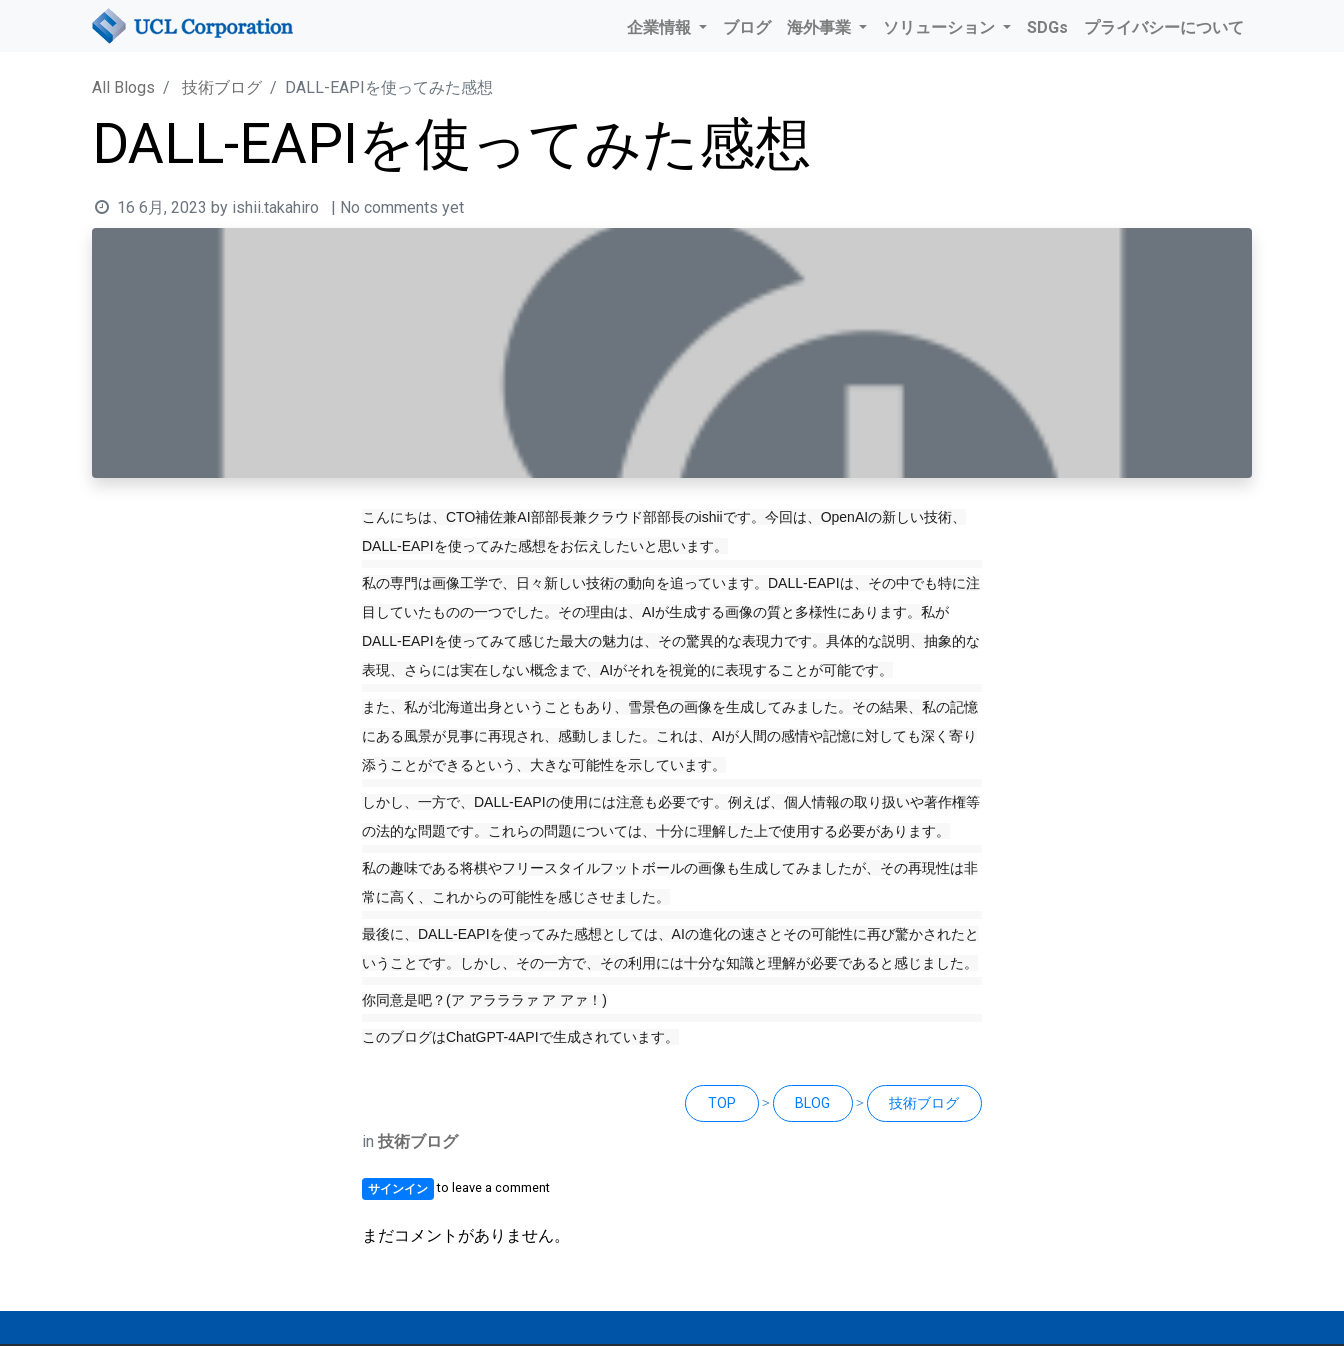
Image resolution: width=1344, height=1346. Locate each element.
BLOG (812, 1103)
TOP (722, 1103)
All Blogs (123, 87)
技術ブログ (222, 87)
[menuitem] (747, 28)
